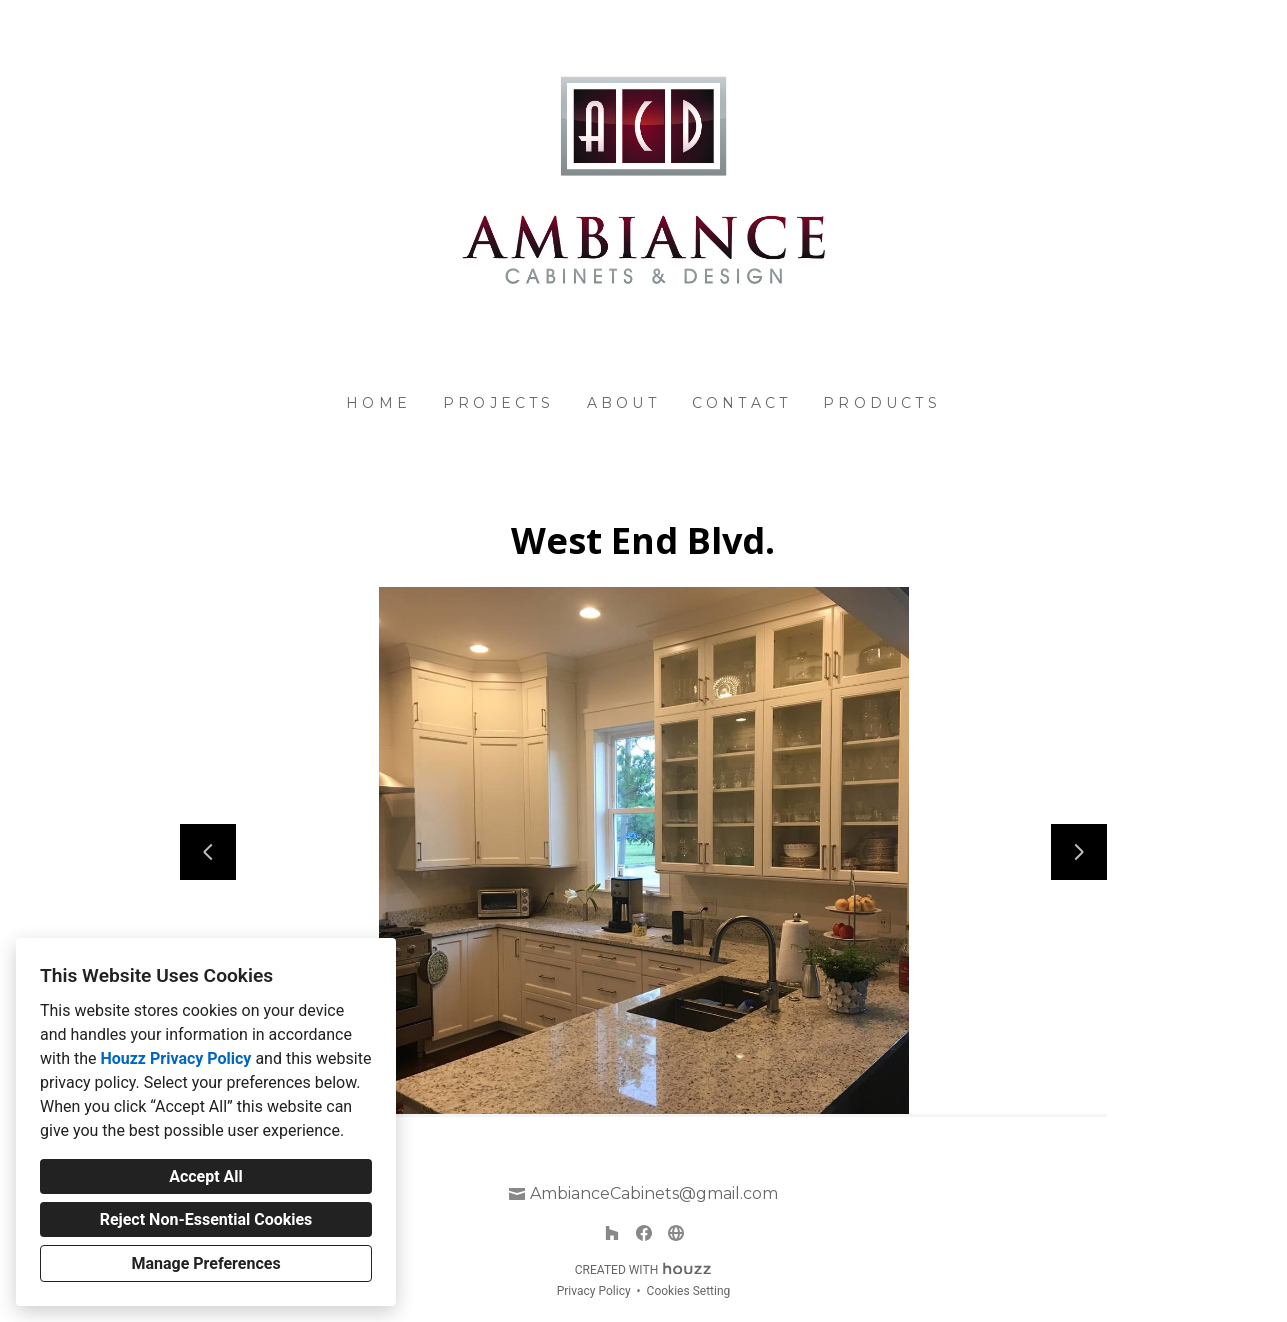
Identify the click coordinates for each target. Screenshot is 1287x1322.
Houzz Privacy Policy (175, 1058)
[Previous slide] (208, 852)
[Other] (676, 1233)
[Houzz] (612, 1233)
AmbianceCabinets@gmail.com (654, 1193)
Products (882, 403)
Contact (741, 403)
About (623, 403)
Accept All (206, 1176)
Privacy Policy (594, 1291)
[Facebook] (644, 1233)
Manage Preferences (205, 1263)
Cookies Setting (689, 1291)
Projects (499, 403)
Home (378, 403)
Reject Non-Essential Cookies (206, 1219)
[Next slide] (1079, 852)
